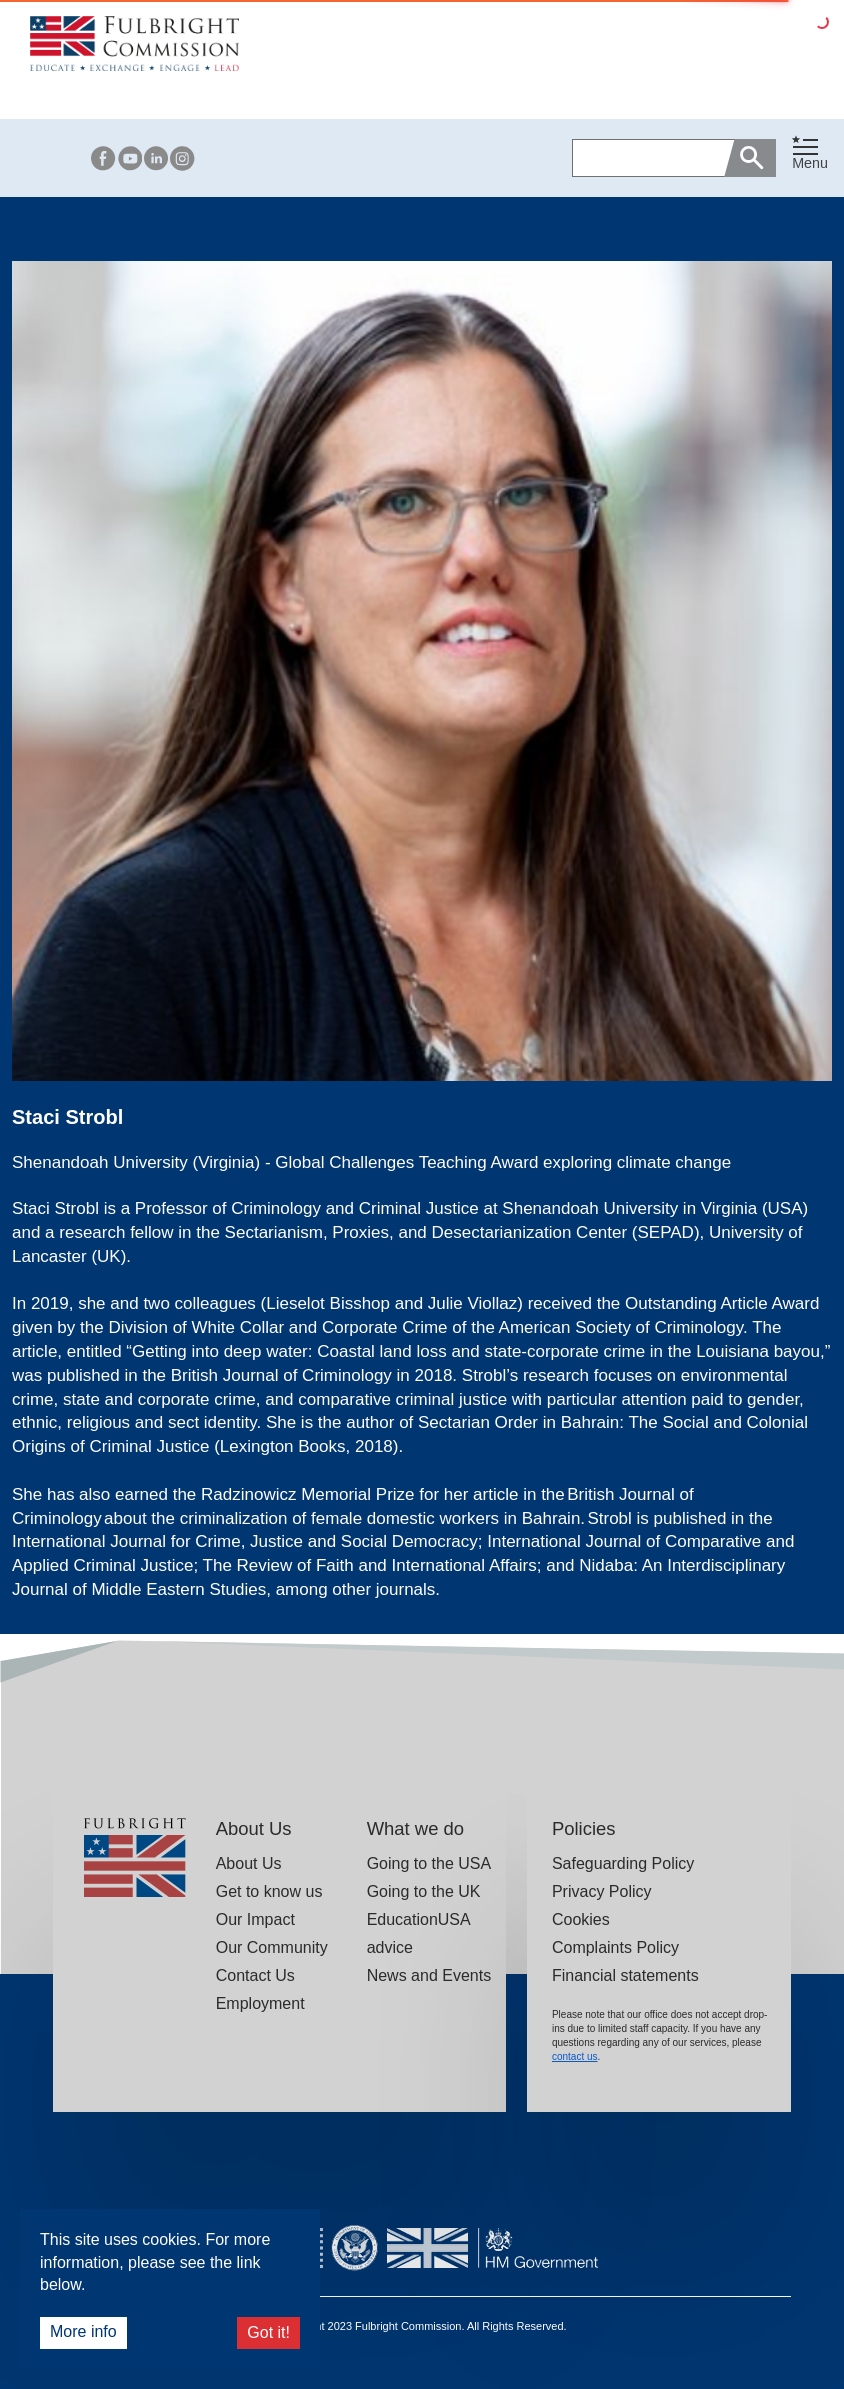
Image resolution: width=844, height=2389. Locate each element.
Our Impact (255, 1919)
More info (83, 2331)
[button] (810, 157)
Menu (810, 163)
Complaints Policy (615, 1947)
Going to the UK (424, 1891)
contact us (575, 2056)
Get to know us (269, 1891)
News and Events (429, 1975)
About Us (249, 1863)
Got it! (268, 2332)
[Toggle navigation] (810, 153)
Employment (260, 2003)
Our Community (272, 1947)
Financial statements (625, 1975)
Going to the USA (429, 1863)
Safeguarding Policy (623, 1863)
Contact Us (255, 1975)
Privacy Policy (602, 1891)
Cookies (581, 1919)
